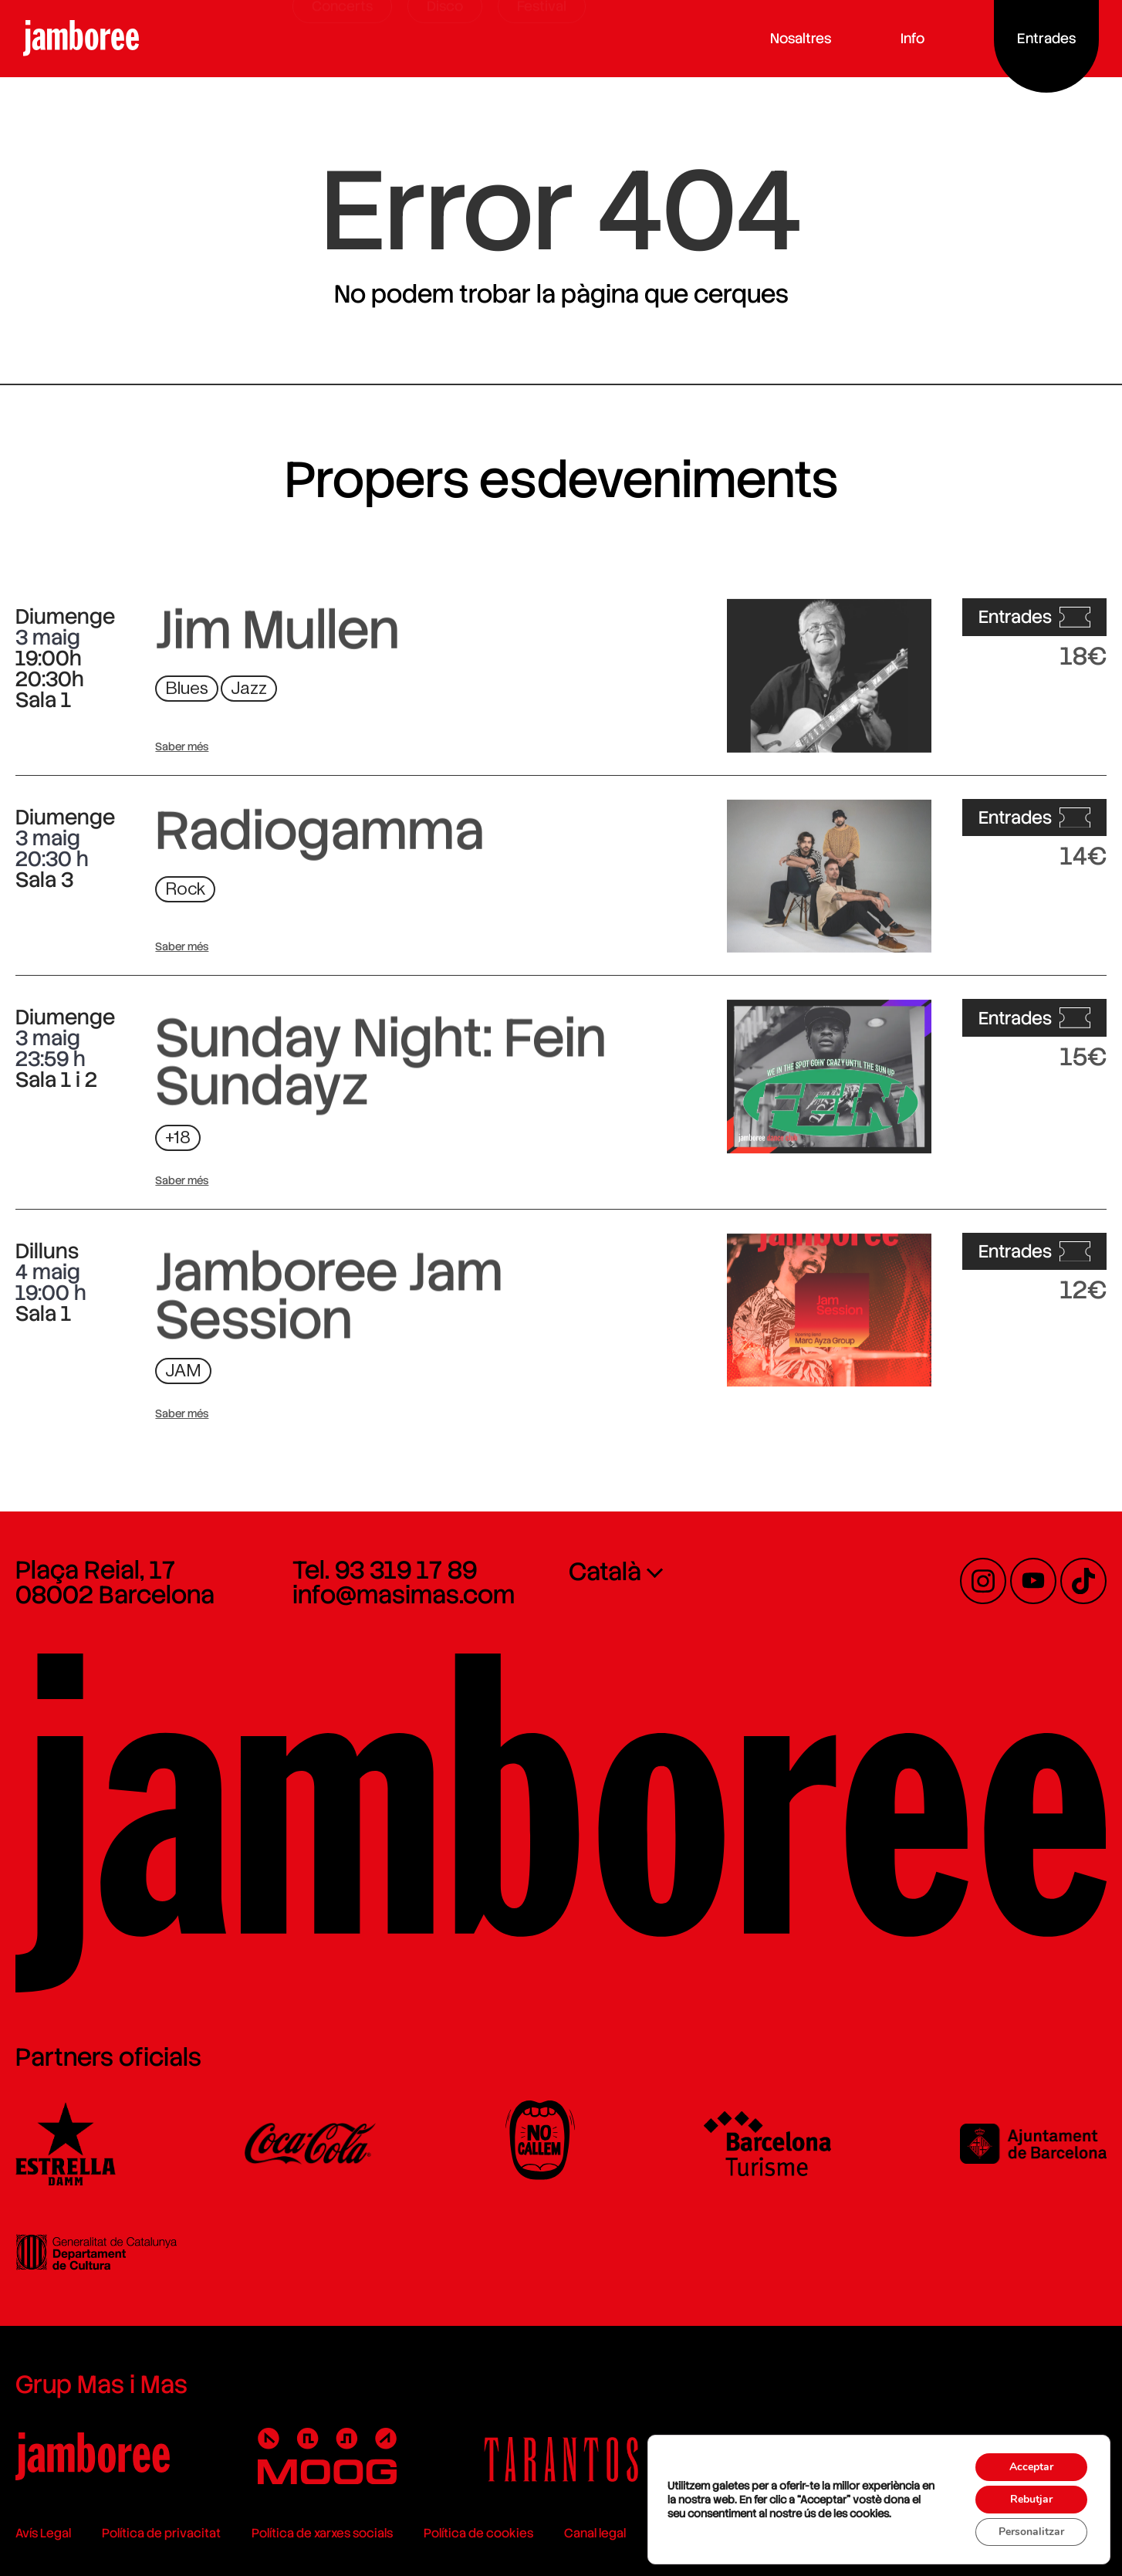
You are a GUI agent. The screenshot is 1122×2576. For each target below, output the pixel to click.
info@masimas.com (403, 1595)
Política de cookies (478, 2533)
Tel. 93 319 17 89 (384, 1570)
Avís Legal (43, 2533)
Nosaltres (804, 38)
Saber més (181, 746)
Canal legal (595, 2533)
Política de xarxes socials (322, 2533)
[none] (699, 1571)
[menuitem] (699, 1571)
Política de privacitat (161, 2533)
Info (916, 38)
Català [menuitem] (605, 1571)
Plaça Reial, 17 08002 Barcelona (115, 1582)
